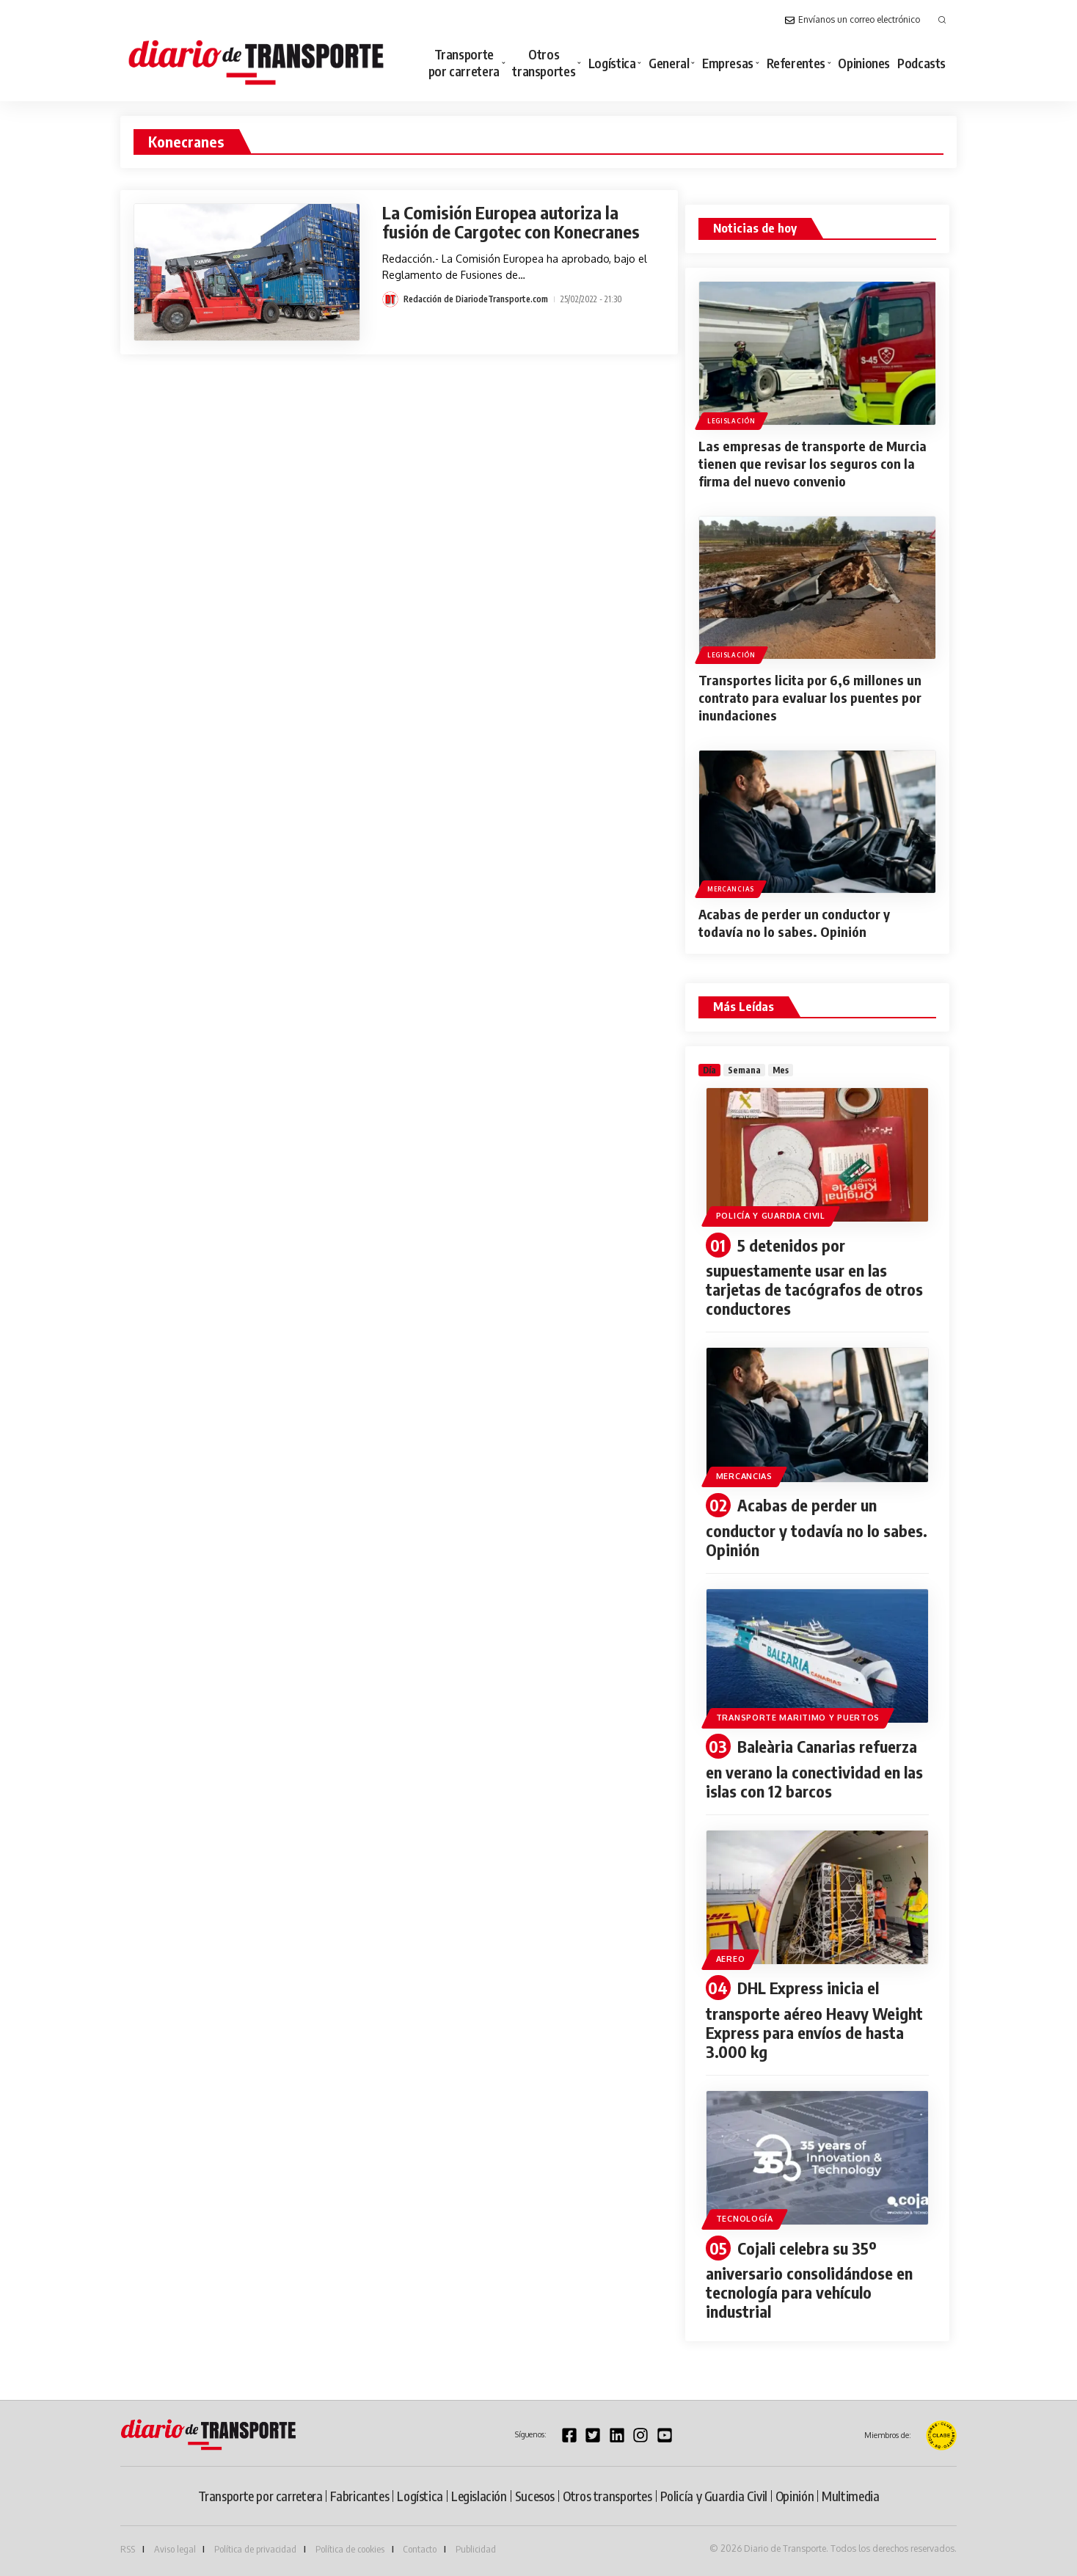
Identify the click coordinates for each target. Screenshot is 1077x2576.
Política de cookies (349, 2549)
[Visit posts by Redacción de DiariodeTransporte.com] (390, 299)
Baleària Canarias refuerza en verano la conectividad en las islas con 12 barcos (814, 1768)
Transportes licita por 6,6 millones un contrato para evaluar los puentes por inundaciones (809, 697)
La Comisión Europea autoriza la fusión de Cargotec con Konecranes (511, 222)
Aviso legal (175, 2549)
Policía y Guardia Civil (770, 1216)
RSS (127, 2549)
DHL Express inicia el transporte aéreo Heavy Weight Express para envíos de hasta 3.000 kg (814, 2019)
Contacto (420, 2549)
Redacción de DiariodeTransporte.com (476, 298)
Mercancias (730, 889)
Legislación (731, 421)
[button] (942, 19)
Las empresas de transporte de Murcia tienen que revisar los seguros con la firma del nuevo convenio (812, 463)
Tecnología (744, 2219)
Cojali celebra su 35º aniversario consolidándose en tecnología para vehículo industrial (809, 2280)
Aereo (730, 1959)
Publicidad (476, 2549)
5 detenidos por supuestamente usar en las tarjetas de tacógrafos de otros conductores (814, 1277)
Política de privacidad (255, 2549)
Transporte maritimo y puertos (798, 1717)
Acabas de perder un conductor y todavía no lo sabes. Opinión (794, 922)
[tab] (709, 1070)
